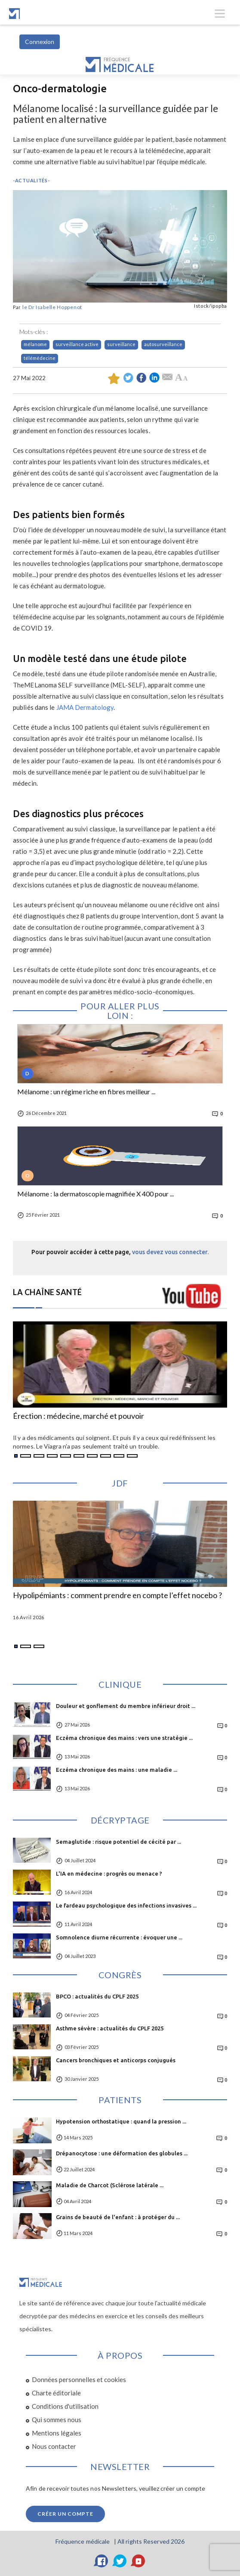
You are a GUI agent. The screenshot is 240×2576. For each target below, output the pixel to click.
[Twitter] (120, 2560)
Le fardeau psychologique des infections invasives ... (126, 1905)
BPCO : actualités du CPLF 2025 (97, 1996)
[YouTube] (138, 2560)
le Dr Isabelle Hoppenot (52, 307)
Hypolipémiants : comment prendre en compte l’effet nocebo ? (117, 1595)
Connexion (39, 41)
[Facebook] (101, 2560)
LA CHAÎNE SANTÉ (47, 1292)
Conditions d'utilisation (65, 2406)
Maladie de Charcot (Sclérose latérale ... (109, 2185)
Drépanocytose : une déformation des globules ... (122, 2153)
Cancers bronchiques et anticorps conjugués (115, 2060)
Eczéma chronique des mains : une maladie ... (116, 1770)
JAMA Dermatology (85, 707)
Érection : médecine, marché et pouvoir (78, 1416)
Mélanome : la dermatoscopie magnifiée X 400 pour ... (95, 1194)
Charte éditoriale (56, 2393)
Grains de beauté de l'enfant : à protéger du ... (118, 2217)
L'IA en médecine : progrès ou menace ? (109, 1873)
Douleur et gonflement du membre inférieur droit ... (125, 1706)
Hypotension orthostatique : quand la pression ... (121, 2121)
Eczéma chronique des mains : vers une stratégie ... (124, 1738)
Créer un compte (65, 2513)
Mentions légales (56, 2433)
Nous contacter (54, 2446)
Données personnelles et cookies (79, 2379)
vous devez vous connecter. (170, 1252)
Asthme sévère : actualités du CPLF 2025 (109, 2028)
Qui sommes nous (56, 2419)
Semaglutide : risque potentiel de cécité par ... (118, 1842)
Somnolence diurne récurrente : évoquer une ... (119, 1937)
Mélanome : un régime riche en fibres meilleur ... (86, 1092)
